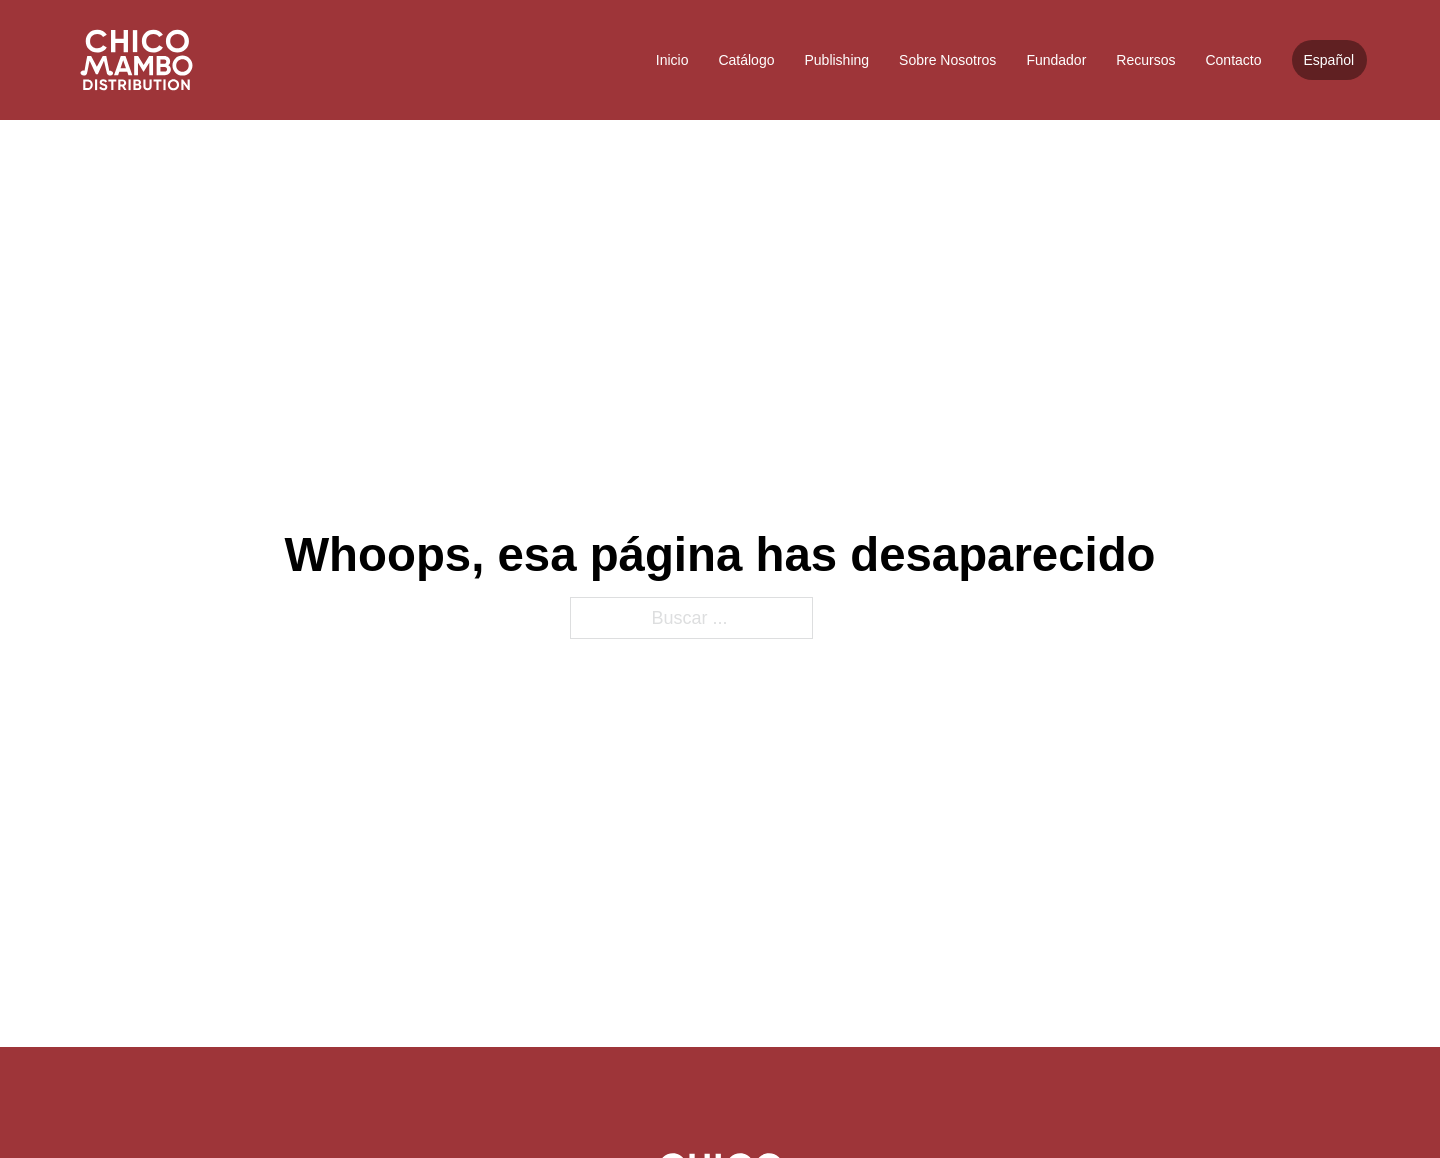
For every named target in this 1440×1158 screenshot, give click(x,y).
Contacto (1233, 60)
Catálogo (746, 60)
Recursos (1145, 60)
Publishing (836, 60)
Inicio (672, 60)
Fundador (1056, 60)
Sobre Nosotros (947, 60)
